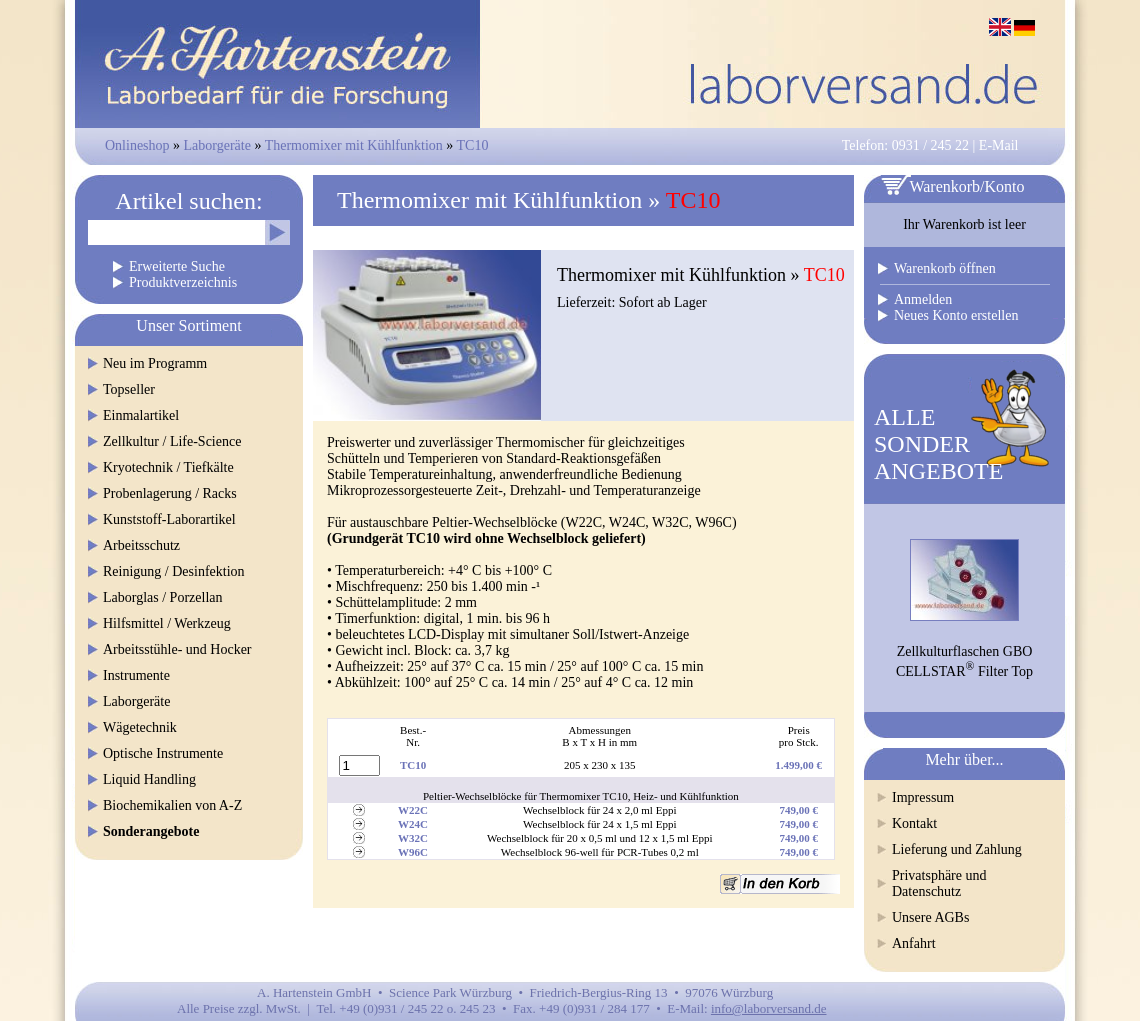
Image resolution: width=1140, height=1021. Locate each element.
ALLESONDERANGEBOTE (938, 444)
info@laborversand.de (769, 1008)
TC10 (473, 145)
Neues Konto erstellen (956, 315)
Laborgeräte (217, 145)
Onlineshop (137, 145)
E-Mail (999, 145)
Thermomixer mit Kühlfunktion (354, 145)
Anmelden (923, 299)
